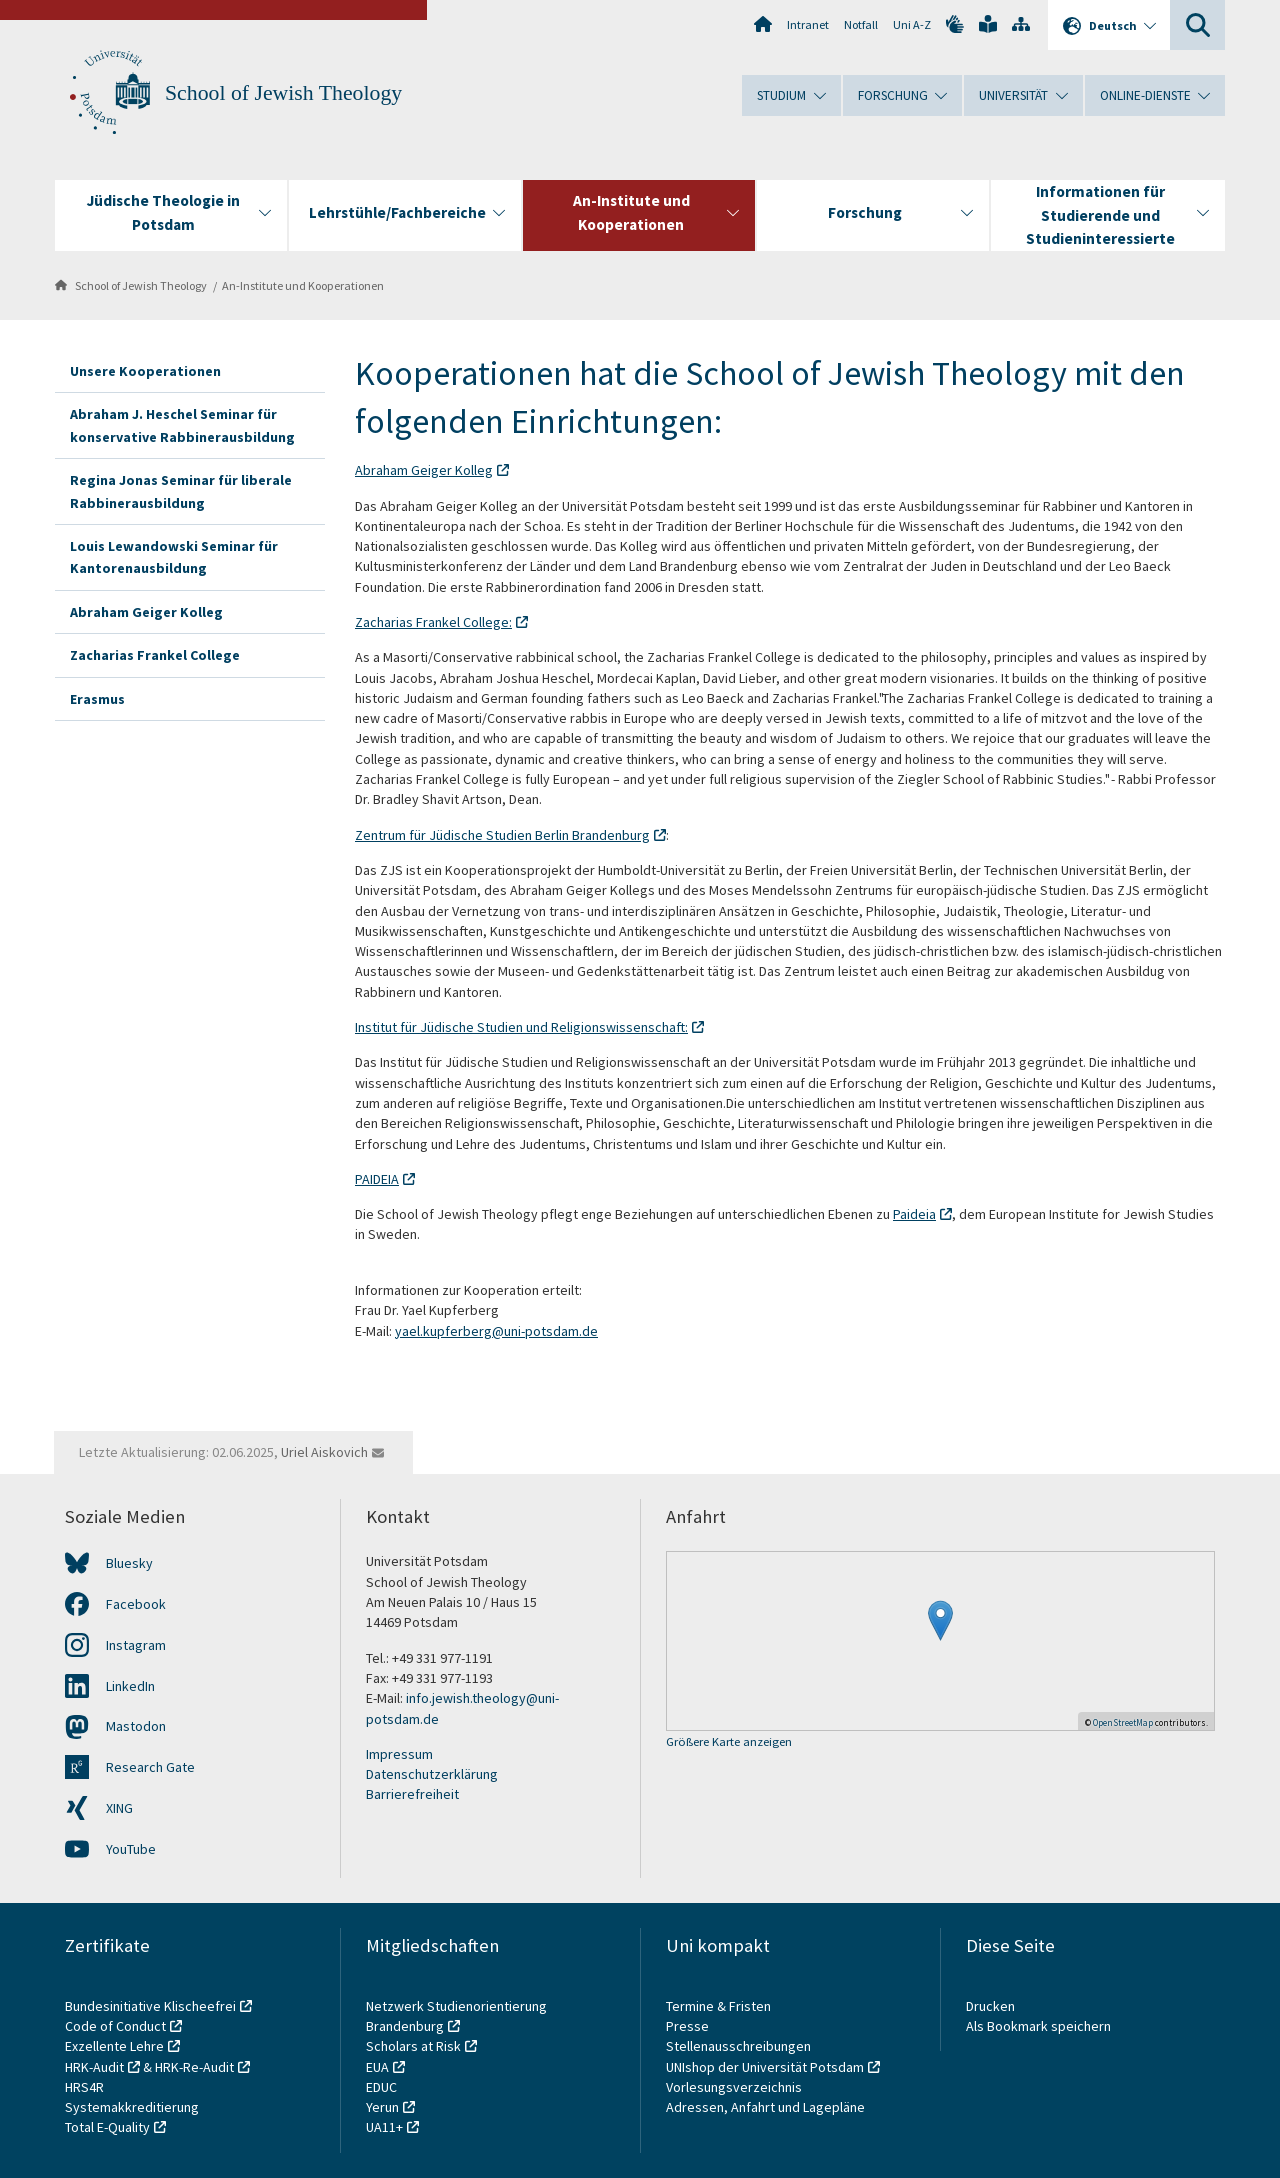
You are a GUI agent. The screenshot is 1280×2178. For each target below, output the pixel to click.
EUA (377, 2067)
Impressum (399, 1754)
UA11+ (384, 2127)
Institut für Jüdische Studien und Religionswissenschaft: (521, 1027)
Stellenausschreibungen (738, 2046)
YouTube (131, 1849)
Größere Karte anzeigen (729, 1742)
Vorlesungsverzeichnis (735, 2087)
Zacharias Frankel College (155, 655)
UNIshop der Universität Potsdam (765, 2067)
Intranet (808, 24)
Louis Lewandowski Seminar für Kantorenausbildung (174, 557)
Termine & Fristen (720, 2006)
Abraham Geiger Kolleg (146, 612)
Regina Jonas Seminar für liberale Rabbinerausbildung (181, 491)
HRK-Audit (94, 2067)
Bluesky (129, 1563)
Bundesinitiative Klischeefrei (150, 2006)
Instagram (136, 1645)
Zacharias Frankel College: (433, 622)
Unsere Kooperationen (145, 371)
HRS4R (84, 2087)
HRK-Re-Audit (194, 2067)
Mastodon (136, 1726)
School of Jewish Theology (283, 93)
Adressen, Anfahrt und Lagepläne (765, 2107)
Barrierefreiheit (412, 1794)
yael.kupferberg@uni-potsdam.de (496, 1331)
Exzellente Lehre (114, 2046)
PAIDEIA (377, 1179)
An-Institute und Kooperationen (303, 285)
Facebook (136, 1604)
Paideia (914, 1214)
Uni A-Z (912, 24)
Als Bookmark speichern (1038, 2026)
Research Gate (150, 1767)
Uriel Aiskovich (324, 1452)
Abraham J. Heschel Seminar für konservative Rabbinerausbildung (182, 425)
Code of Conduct (115, 2026)
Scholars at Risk (413, 2046)
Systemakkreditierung (132, 2107)
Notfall (861, 24)
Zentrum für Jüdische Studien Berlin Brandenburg (502, 835)
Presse (689, 2026)
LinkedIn (130, 1686)
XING (119, 1808)
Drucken (990, 2006)
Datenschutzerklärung (432, 1774)
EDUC (381, 2087)
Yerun (382, 2107)
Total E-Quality (107, 2127)
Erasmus (97, 699)
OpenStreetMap (1123, 1722)
